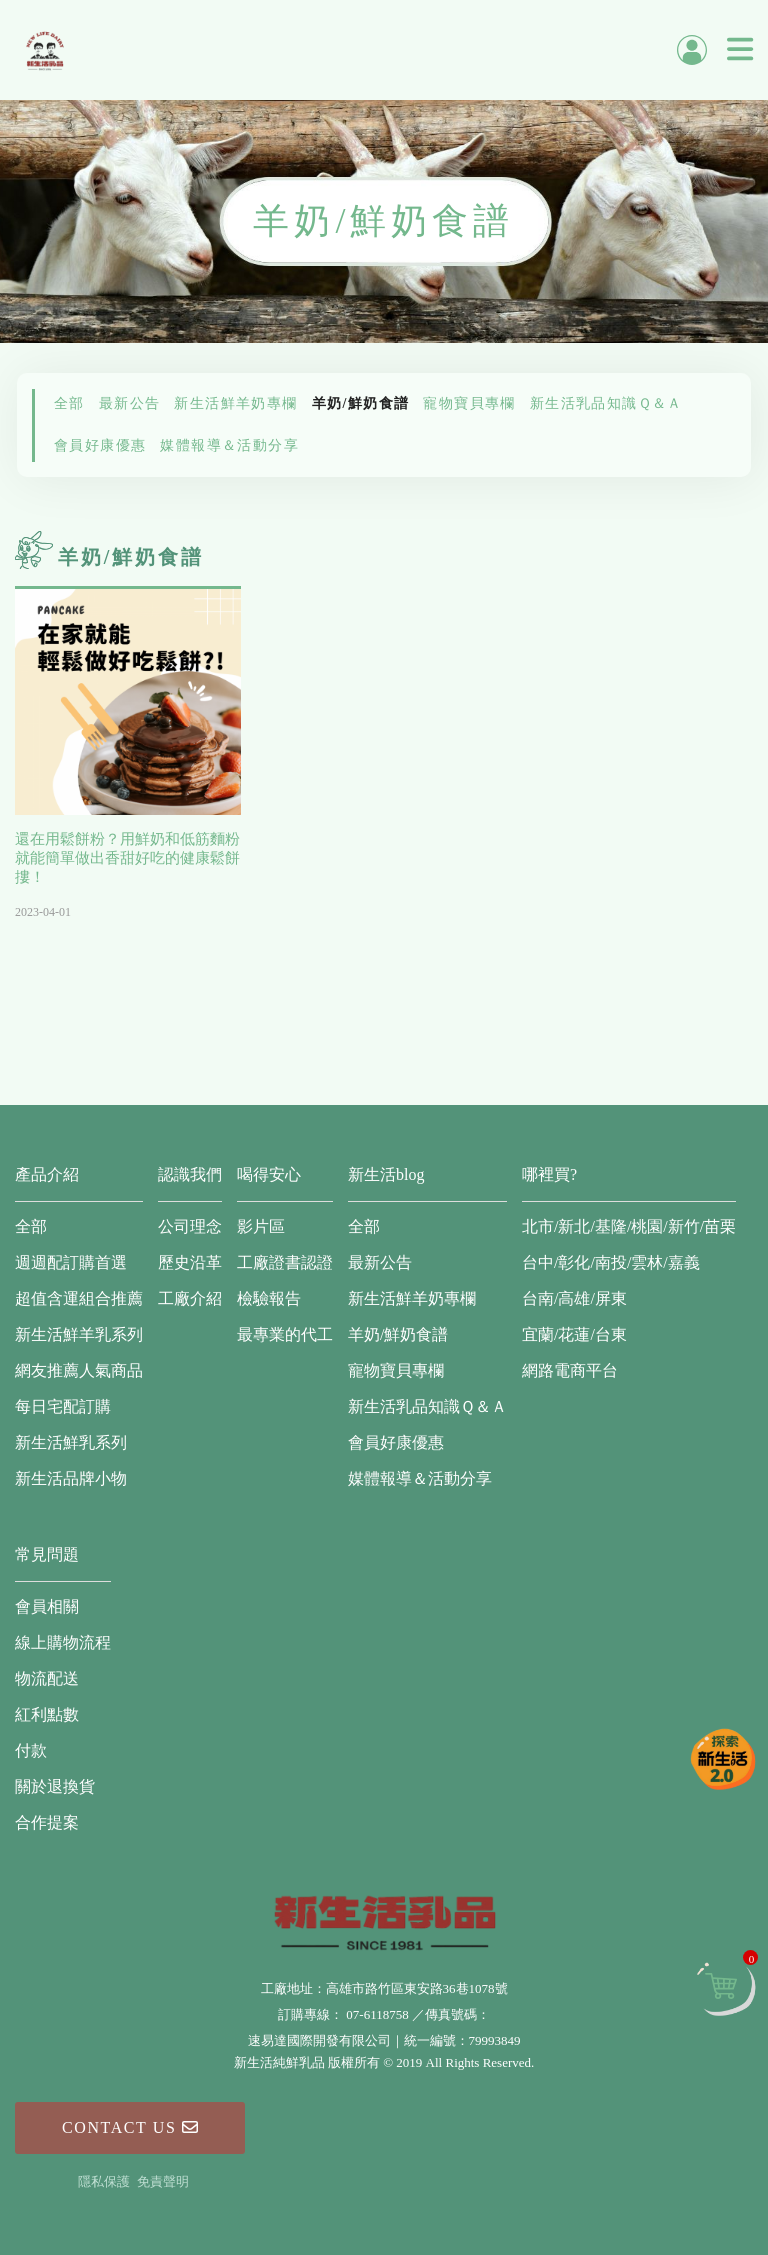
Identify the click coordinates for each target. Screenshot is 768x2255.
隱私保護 (104, 2181)
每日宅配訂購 (63, 1406)
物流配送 (47, 1678)
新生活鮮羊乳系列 (79, 1334)
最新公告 (130, 403)
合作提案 (47, 1822)
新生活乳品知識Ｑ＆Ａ (606, 403)
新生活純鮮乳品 (45, 50)
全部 (69, 403)
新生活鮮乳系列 (71, 1442)
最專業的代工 (285, 1334)
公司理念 (190, 1226)
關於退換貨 (55, 1786)
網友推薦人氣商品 (79, 1370)
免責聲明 (163, 2181)
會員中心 (692, 50)
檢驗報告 (269, 1298)
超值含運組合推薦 (79, 1298)
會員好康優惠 (100, 445)
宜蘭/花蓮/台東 (574, 1334)
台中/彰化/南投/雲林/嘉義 (611, 1262)
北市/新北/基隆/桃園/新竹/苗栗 (629, 1226)
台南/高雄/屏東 (574, 1298)
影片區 (261, 1226)
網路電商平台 (570, 1370)
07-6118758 (377, 2014)
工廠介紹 (190, 1298)
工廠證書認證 (285, 1262)
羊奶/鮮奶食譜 (361, 403)
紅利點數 (47, 1714)
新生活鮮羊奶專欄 (235, 403)
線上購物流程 (63, 1642)
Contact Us (130, 2127)
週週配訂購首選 (71, 1262)
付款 (31, 1750)
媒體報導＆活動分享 (229, 445)
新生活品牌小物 (71, 1478)
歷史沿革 (190, 1262)
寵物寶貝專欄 (469, 403)
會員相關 (47, 1606)
